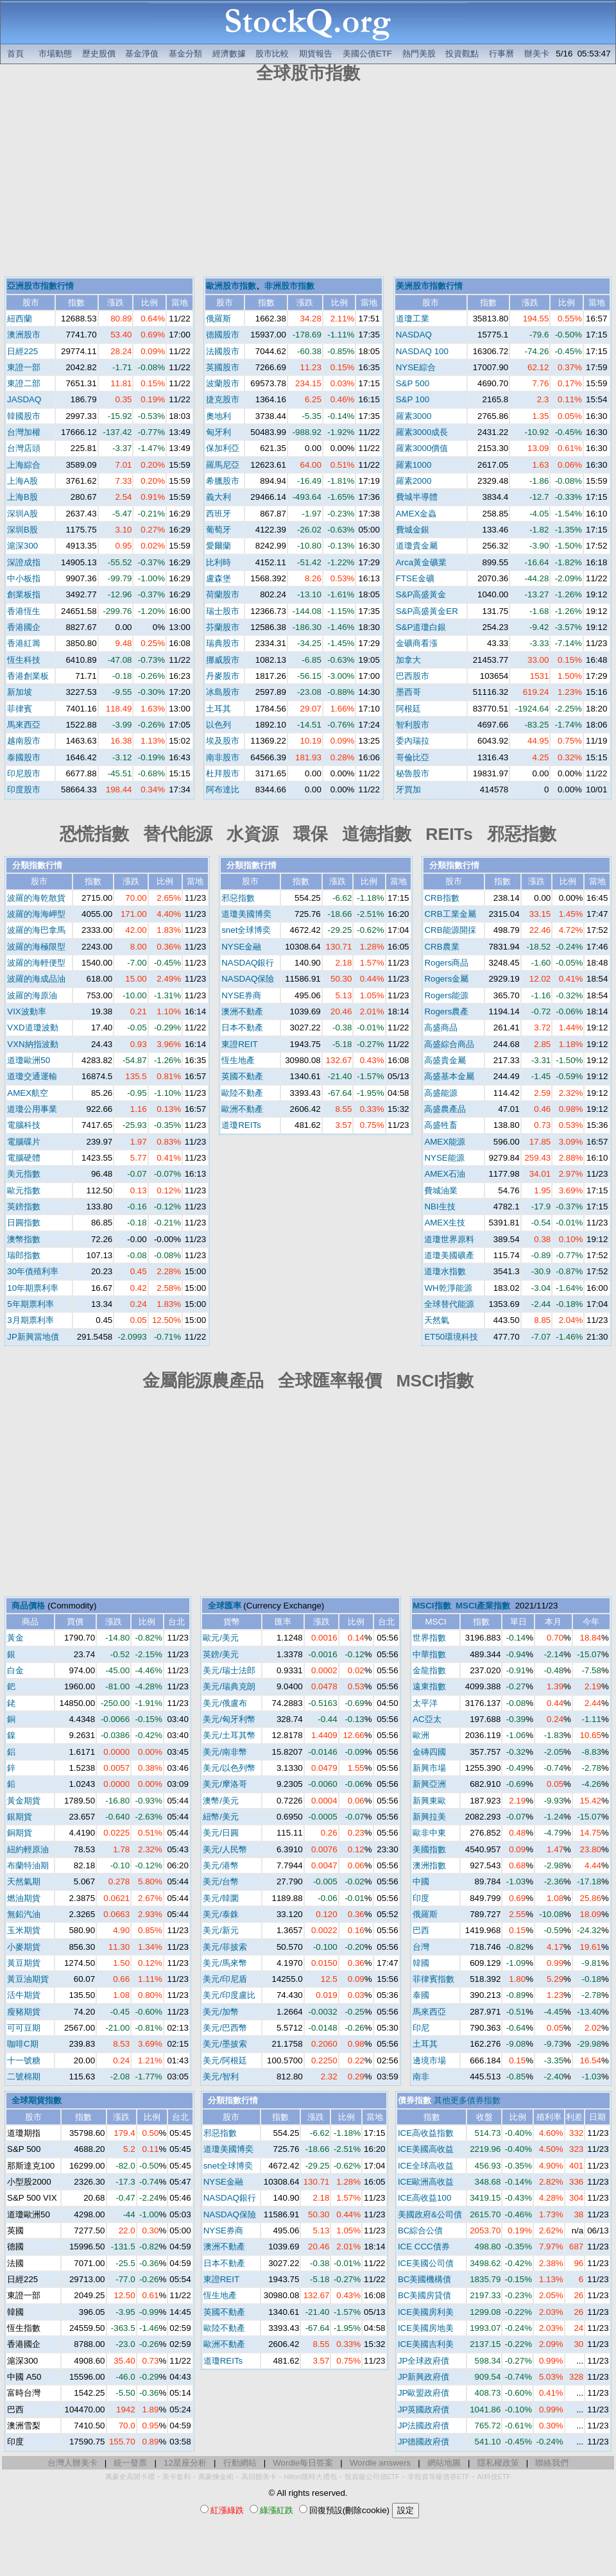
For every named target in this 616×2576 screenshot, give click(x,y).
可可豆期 (23, 2028)
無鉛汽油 (23, 1914)
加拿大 (408, 660)
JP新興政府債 (424, 2377)
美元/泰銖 (221, 1914)
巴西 (421, 1930)
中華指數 (429, 1654)
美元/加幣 (221, 2012)
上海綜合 (23, 465)
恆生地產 (238, 1060)
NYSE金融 (241, 946)
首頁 (15, 53)
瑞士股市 (222, 611)
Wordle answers (380, 2463)
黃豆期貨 (23, 1963)
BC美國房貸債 (425, 2295)
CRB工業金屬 (449, 914)
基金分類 (185, 53)
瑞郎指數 (23, 1255)
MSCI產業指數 (483, 1605)
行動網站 (240, 2463)
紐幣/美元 (221, 1816)
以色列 (218, 724)
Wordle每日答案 (303, 2463)
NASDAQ (414, 334)
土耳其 (218, 708)
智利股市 (412, 724)
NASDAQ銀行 (247, 963)
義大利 (218, 497)
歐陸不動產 (242, 1093)
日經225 (22, 351)
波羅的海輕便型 (36, 963)
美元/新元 (221, 1930)
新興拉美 (429, 1816)
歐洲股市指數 (231, 286)
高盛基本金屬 (449, 1076)
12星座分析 (185, 2463)
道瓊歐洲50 (28, 1060)
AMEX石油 (444, 1174)
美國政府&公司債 (430, 2214)
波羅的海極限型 (36, 946)
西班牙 (218, 513)
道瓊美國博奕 (246, 914)
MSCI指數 (431, 1605)
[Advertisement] (308, 181)
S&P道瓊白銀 (421, 627)
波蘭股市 (222, 383)
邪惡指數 (238, 898)
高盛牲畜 (441, 1125)
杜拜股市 (222, 773)
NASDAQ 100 (422, 351)
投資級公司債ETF (372, 2476)
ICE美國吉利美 (426, 2344)
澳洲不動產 (242, 1011)
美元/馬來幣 (225, 1963)
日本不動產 (242, 1027)
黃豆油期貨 (28, 1979)
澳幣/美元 (221, 1800)
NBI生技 (439, 1206)
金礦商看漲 (417, 643)
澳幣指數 (23, 1239)
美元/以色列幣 (229, 1768)
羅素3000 (414, 416)
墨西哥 (408, 692)
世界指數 (429, 1637)
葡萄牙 (218, 529)
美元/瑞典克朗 (229, 1686)
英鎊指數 (23, 1206)
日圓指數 (23, 1222)
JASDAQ (24, 399)
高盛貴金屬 (445, 1060)
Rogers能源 (446, 995)
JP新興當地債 (33, 1337)
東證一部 (23, 367)
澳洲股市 (23, 334)
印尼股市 (23, 773)
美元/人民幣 (225, 1849)
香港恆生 (23, 611)
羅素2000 (414, 481)
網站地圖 (444, 2463)
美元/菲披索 (225, 1947)
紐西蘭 (19, 318)
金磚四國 (429, 1752)
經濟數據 (229, 53)
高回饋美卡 (259, 2476)
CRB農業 (441, 946)
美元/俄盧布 (225, 1703)
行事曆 (501, 53)
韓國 (421, 1963)
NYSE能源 (444, 1158)
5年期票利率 (30, 1304)
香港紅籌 (23, 643)
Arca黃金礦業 (421, 562)
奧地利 (218, 416)
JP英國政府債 (424, 2409)
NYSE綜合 (416, 367)
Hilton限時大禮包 (310, 2476)
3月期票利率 (30, 1320)
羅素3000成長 (422, 432)
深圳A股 (22, 513)
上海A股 (22, 481)
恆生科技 (23, 660)
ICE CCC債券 (424, 2246)
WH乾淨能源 (448, 1288)
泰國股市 (23, 757)
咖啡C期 (22, 2044)
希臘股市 (222, 481)
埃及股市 (222, 741)
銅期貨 (19, 1833)
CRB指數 (441, 898)
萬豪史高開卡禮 (130, 2476)
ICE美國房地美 (426, 2328)
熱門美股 (419, 53)
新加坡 (19, 692)
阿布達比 (222, 789)
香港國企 (23, 627)
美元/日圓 (221, 1833)
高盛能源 (441, 1093)
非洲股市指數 (289, 286)
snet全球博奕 (246, 930)
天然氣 (436, 1320)
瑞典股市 (222, 643)
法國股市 (222, 351)
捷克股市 (222, 399)
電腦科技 (23, 1125)
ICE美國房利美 (426, 2312)
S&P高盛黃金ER (427, 611)
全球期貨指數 (37, 2100)
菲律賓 (19, 708)
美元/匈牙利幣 (229, 1719)
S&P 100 (412, 399)
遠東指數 (429, 1686)
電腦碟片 (23, 1142)
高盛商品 (441, 1027)
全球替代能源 (449, 1304)
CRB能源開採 (449, 930)
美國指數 (429, 1849)
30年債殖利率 (32, 1271)
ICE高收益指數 (426, 2133)
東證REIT (239, 1044)
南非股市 (222, 757)
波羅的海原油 (32, 995)
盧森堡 (218, 578)
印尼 (421, 2028)
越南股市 (23, 741)
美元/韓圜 (221, 1898)
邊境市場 (429, 2060)
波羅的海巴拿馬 (36, 930)
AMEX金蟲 (416, 513)
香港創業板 (28, 676)
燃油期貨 (23, 1898)
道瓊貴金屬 (417, 545)
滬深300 (22, 545)
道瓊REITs (241, 1125)
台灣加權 (23, 432)
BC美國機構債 (425, 2279)
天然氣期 (23, 1881)
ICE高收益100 (424, 2198)
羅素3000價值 (422, 448)
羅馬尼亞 (222, 465)
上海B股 (22, 497)
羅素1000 (414, 465)
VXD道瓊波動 (32, 1027)
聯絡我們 (552, 2463)
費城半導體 (417, 497)
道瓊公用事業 (32, 1109)
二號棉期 (23, 2076)
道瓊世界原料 (449, 1239)
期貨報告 (315, 53)
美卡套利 (176, 2476)
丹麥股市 (222, 676)
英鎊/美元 (221, 1654)
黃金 (15, 1637)
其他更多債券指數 (467, 2100)
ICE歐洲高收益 (426, 2182)
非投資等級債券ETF (438, 2476)
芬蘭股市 (222, 627)
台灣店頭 (23, 448)
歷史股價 (99, 53)
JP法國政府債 (424, 2425)
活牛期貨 (23, 1995)
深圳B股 (22, 529)
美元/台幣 (221, 1881)
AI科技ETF (494, 2476)
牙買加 (408, 789)
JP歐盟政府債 (424, 2393)
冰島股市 (222, 692)
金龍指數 (429, 1670)
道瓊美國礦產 (449, 1255)
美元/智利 (221, 2076)
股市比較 (272, 53)
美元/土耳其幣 (229, 1735)
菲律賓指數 (433, 1979)
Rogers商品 (446, 963)
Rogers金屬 (446, 979)
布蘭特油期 (28, 1865)
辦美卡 (536, 53)
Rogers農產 (446, 1011)
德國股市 (222, 334)
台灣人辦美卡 (72, 2463)
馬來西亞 (23, 724)
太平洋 (425, 1703)
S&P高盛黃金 (421, 594)
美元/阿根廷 (225, 2060)
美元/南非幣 (225, 1752)
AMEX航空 (27, 1093)
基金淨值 (141, 53)
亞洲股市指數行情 (40, 286)
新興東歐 (429, 1800)
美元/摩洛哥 (225, 1784)
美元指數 (23, 1174)
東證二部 (23, 383)
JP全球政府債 (424, 2361)
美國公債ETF (367, 53)
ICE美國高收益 (426, 2149)
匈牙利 (218, 432)
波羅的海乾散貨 (36, 898)
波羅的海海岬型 (36, 914)
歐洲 (421, 1735)
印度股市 (23, 789)
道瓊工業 (412, 318)
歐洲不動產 (242, 1109)
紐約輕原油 (28, 1849)
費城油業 (441, 1190)
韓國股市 (23, 416)
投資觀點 (462, 53)
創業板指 (23, 594)
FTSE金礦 (415, 578)
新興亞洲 (429, 1784)
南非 (421, 2076)
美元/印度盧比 (229, 1995)
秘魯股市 (412, 773)
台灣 (421, 1947)
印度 (421, 1898)
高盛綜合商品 (449, 1044)
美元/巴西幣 (225, 2028)
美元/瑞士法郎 (229, 1670)
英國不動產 (242, 1076)
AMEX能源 (444, 1142)
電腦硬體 (23, 1158)
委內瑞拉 (412, 741)
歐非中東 (429, 1833)
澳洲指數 (429, 1865)
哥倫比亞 (412, 757)
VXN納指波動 (32, 1044)
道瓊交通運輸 (32, 1076)
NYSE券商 (241, 995)
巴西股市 (412, 676)
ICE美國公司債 (426, 2263)
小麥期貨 (23, 1947)
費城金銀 (412, 529)
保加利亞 (222, 448)
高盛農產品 (445, 1109)
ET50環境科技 (451, 1337)
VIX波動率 (26, 1011)
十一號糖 (23, 2060)
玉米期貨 (23, 1930)
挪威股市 (222, 660)
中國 (421, 1881)
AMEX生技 (444, 1222)
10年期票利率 (32, 1288)
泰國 (421, 1995)
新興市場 (429, 1768)
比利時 (218, 562)
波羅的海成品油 (36, 979)
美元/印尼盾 (225, 1979)
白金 (15, 1670)
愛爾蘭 (218, 545)
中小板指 (23, 578)
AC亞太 (427, 1719)
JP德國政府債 (424, 2441)
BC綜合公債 (420, 2230)
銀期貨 (19, 1816)
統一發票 (130, 2463)
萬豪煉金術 (216, 2476)
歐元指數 (23, 1190)
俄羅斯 (218, 318)
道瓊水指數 (445, 1271)
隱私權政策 (498, 2463)
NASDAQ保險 (247, 979)
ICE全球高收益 (426, 2166)
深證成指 (23, 562)
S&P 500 (412, 383)
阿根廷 (408, 708)
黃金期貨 (23, 1800)
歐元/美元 (221, 1637)
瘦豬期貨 (23, 2012)
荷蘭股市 (222, 594)
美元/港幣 (221, 1865)
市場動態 (55, 53)
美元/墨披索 (225, 2044)
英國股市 (222, 367)
